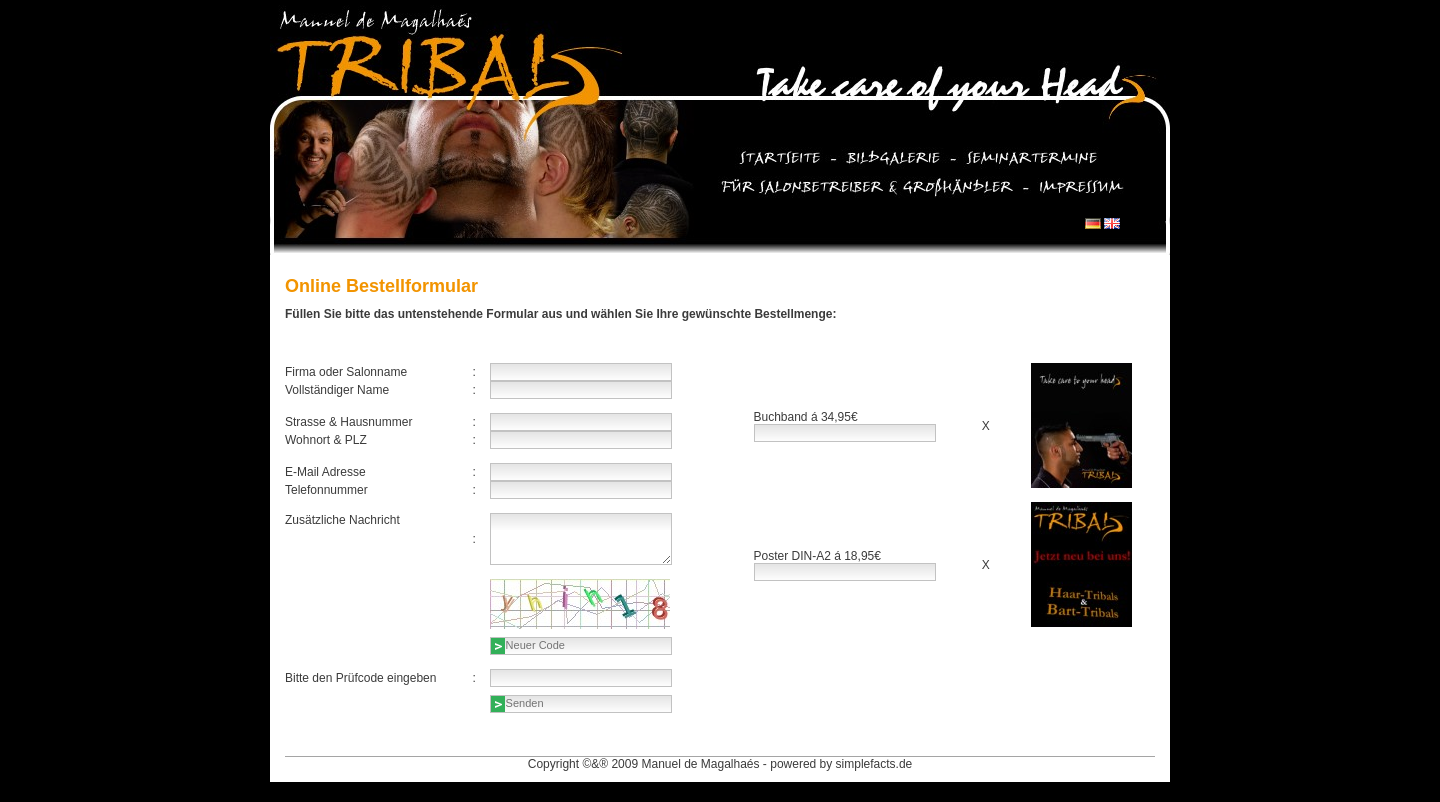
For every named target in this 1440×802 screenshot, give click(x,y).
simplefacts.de (874, 764)
